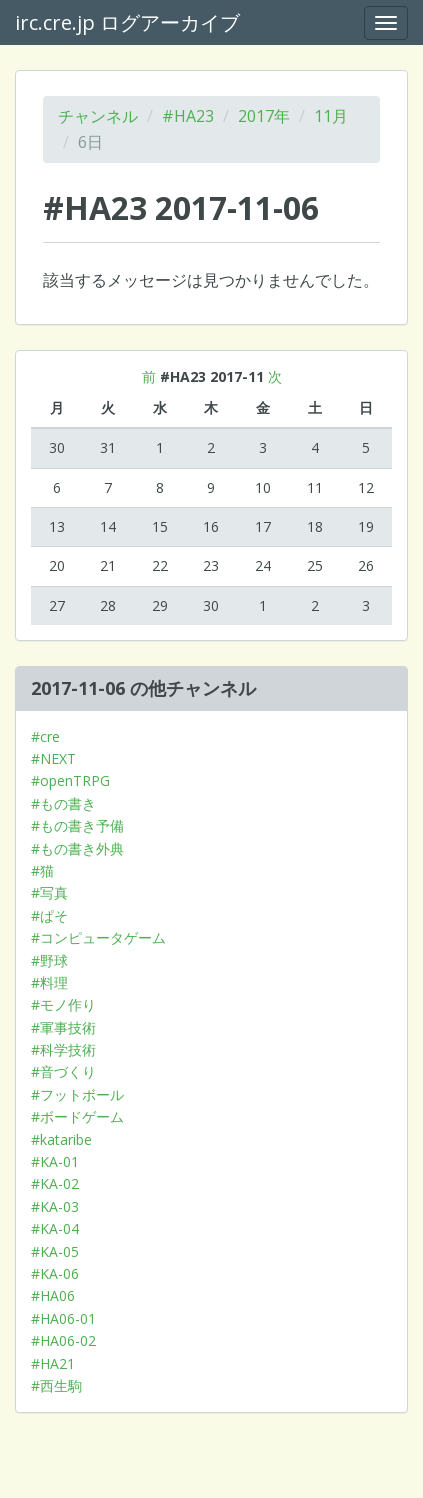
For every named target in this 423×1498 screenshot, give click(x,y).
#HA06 (53, 1295)
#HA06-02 (63, 1340)
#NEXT (53, 758)
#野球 (49, 960)
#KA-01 (55, 1161)
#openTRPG (70, 780)
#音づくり (63, 1071)
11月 (331, 116)
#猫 (42, 870)
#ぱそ (49, 915)
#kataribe (61, 1139)
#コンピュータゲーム (98, 937)
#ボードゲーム (77, 1116)
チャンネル (98, 116)
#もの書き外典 (77, 848)
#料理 (49, 982)
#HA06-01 (63, 1318)
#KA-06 (55, 1273)
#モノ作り (63, 1004)
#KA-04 (55, 1228)
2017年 (264, 116)
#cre (45, 736)
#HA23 (188, 116)
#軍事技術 (63, 1027)
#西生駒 (56, 1385)
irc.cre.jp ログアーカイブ (127, 22)
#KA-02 (55, 1183)
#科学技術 (63, 1049)
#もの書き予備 (77, 825)
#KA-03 (55, 1206)
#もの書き (63, 803)
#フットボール (77, 1094)
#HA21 (53, 1363)
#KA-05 (55, 1251)
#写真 (49, 892)
